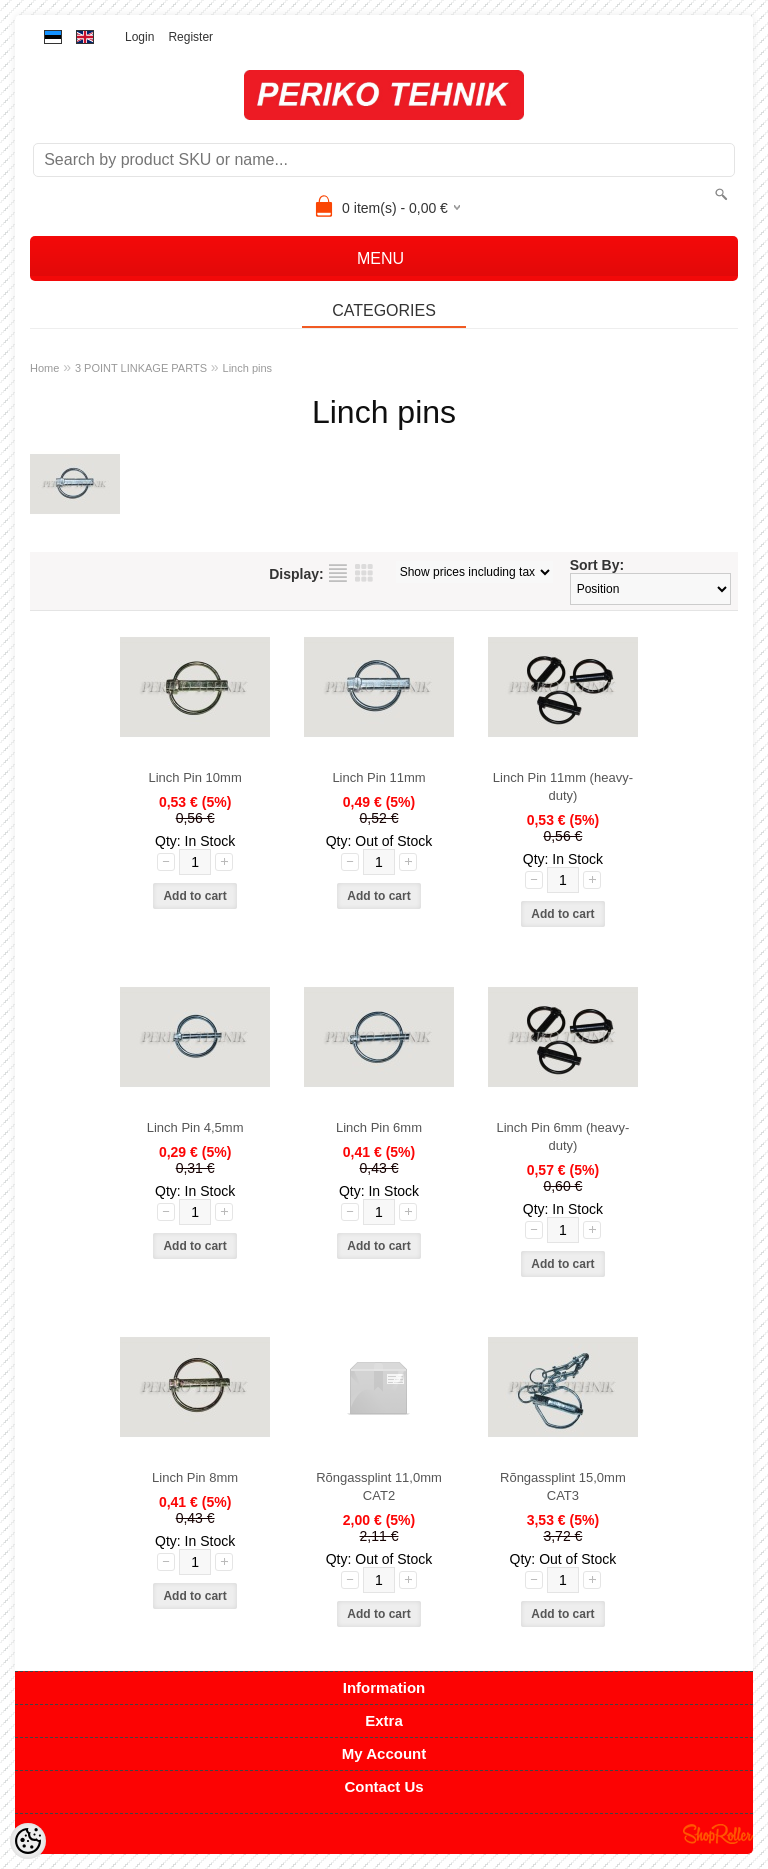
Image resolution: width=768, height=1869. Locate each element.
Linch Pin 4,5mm (195, 1127)
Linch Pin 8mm (195, 1477)
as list (338, 573)
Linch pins (248, 368)
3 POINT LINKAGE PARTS (141, 368)
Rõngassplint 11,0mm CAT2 (379, 1486)
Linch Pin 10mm (195, 777)
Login (139, 37)
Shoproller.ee (718, 1834)
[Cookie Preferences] (28, 1841)
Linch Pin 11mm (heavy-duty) (563, 786)
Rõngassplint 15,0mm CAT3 (563, 1486)
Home (44, 368)
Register (190, 37)
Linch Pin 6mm (379, 1127)
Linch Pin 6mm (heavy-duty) (562, 1136)
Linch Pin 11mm (378, 777)
